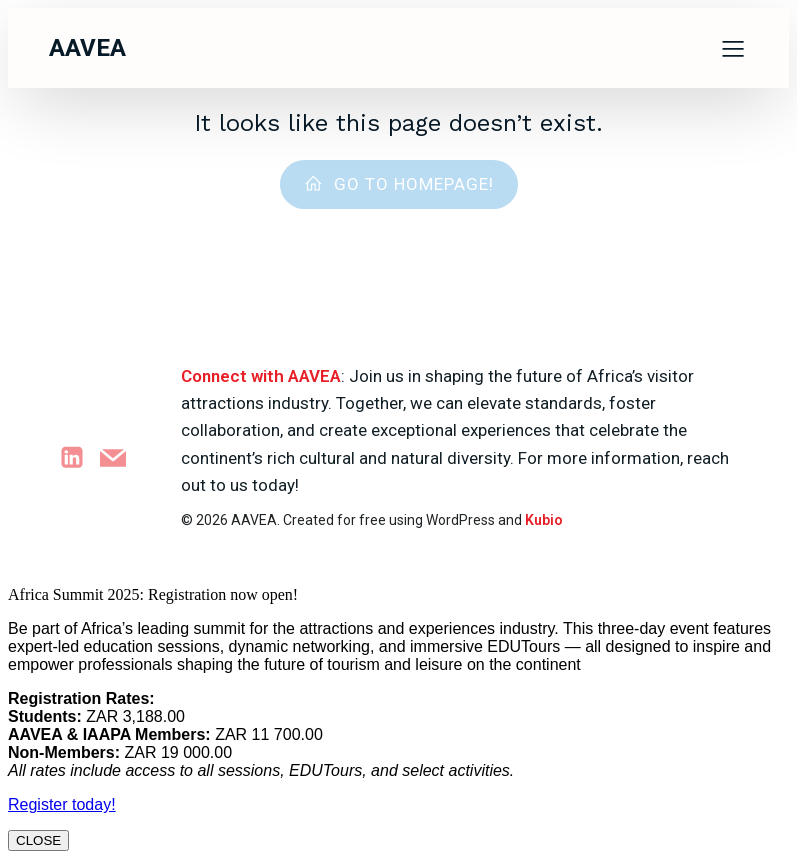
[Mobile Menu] (734, 48)
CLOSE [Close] (38, 840)
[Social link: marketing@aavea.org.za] (120, 457)
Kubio (544, 520)
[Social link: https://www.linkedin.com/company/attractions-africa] (79, 457)
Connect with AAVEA (261, 376)
